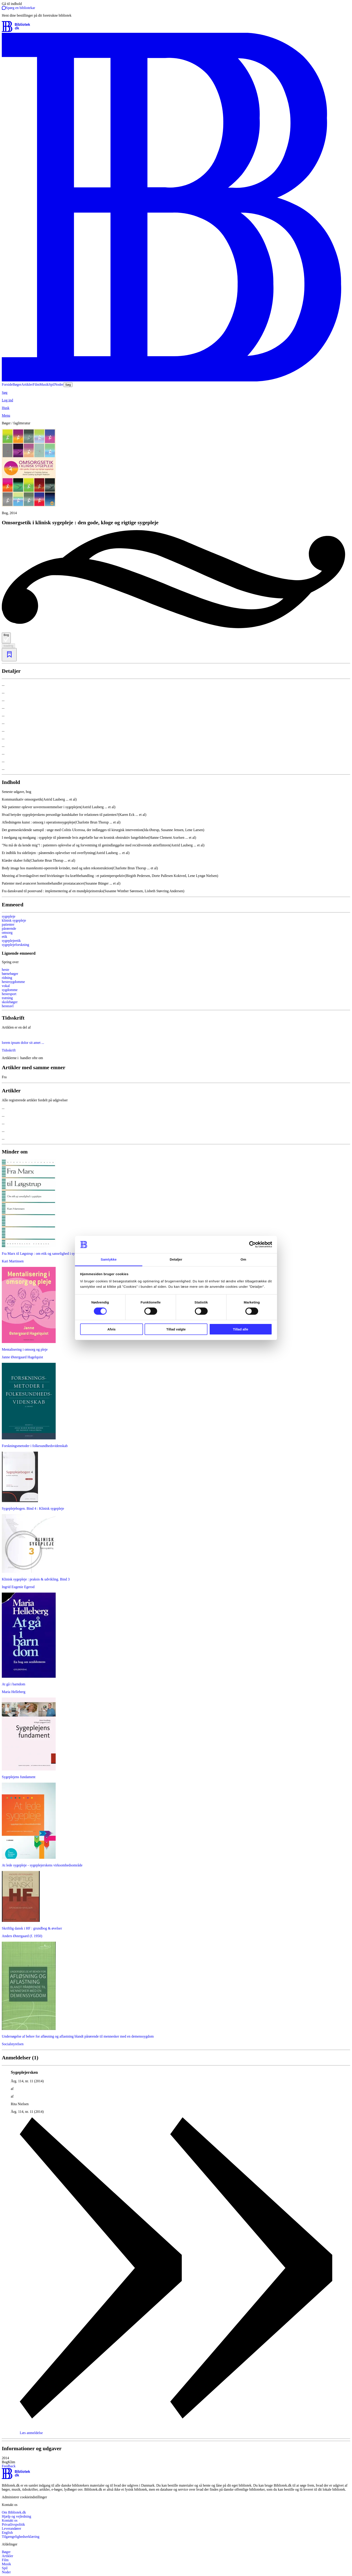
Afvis (111, 1329)
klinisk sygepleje (14, 920)
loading (8, 645)
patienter (8, 924)
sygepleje (8, 916)
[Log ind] (176, 400)
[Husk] (176, 408)
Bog (6, 638)
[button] (176, 2460)
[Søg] (176, 393)
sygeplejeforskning (15, 945)
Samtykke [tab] (109, 1259)
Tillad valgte (176, 1329)
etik (4, 936)
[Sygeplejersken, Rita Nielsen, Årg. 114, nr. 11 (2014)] (31, 2433)
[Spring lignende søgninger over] (176, 962)
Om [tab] (243, 1259)
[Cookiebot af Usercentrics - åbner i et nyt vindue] (252, 1244)
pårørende (9, 928)
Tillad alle (240, 1329)
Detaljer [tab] (176, 1259)
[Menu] (176, 416)
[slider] (176, 472)
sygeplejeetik (11, 941)
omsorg (7, 932)
